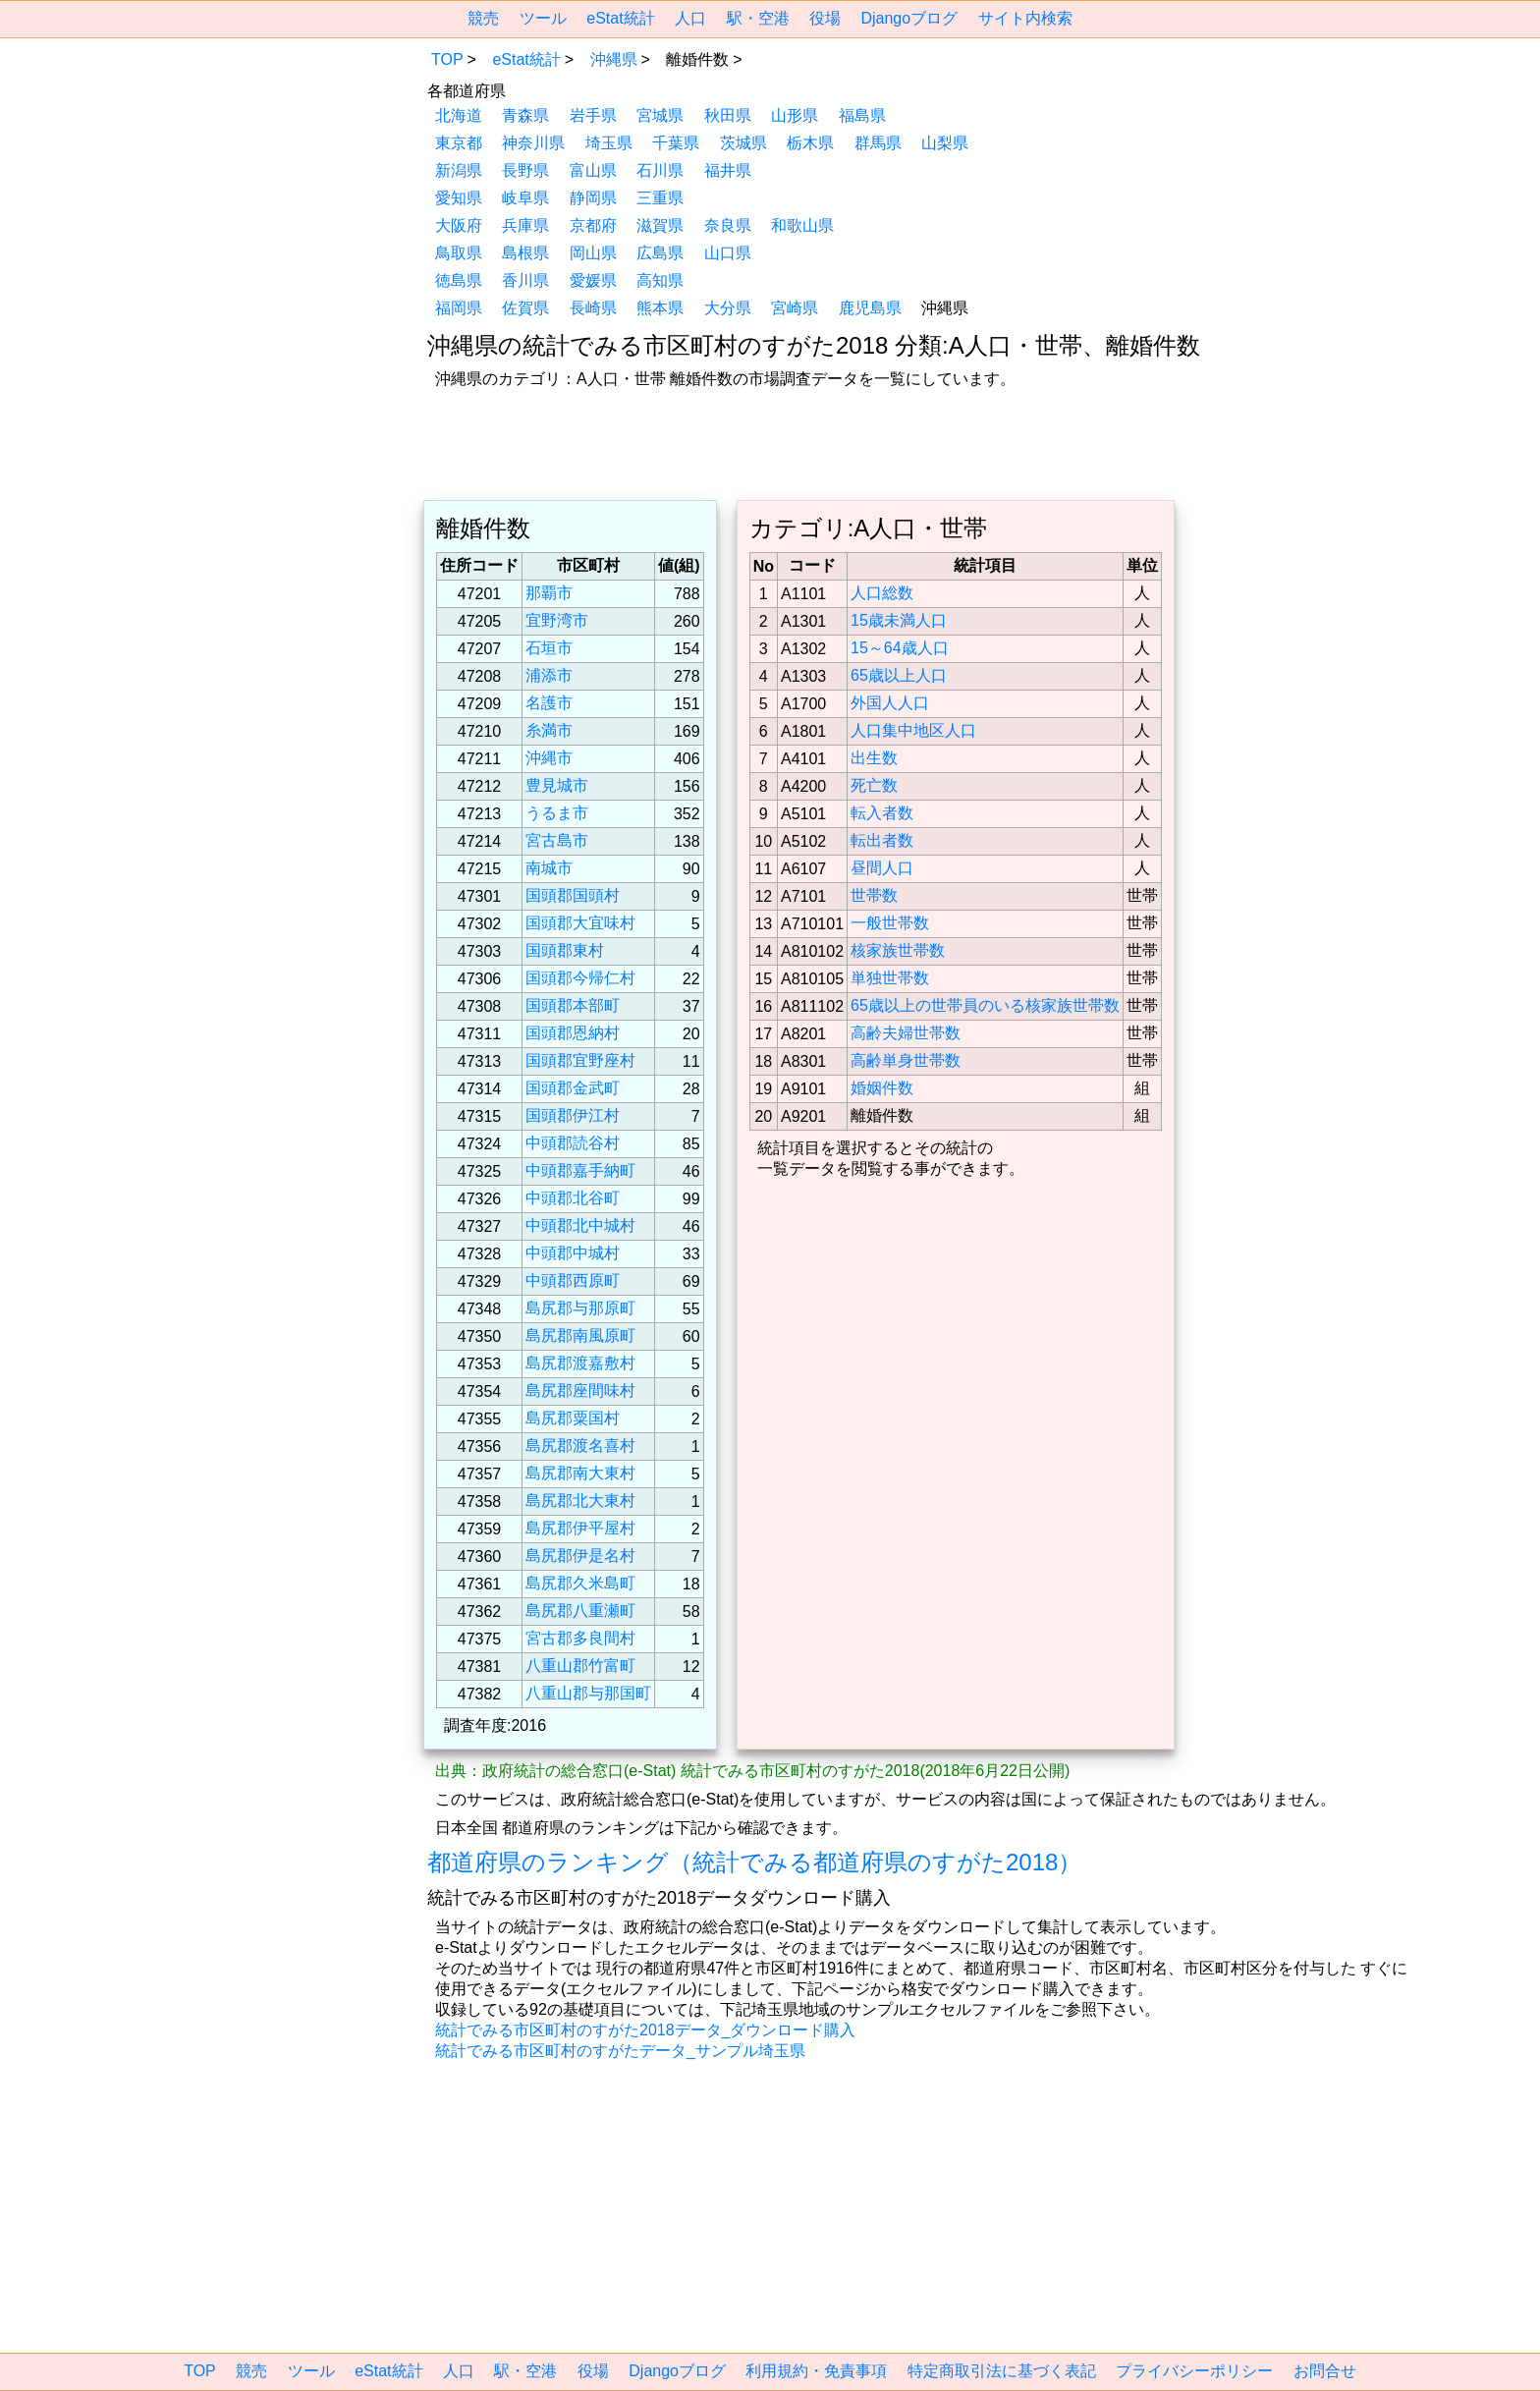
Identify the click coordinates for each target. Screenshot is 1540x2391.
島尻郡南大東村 (580, 1473)
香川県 (525, 280)
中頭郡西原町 (572, 1280)
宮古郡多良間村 (580, 1638)
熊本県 (660, 308)
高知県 (660, 280)
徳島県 (458, 280)
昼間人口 (882, 868)
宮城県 (660, 115)
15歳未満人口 (899, 620)
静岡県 (593, 198)
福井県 (727, 170)
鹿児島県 (870, 308)
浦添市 (549, 675)
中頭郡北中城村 (580, 1225)
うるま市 (556, 813)
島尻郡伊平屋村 (580, 1528)
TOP (447, 59)
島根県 (525, 253)
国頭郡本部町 (572, 1005)
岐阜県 (525, 198)
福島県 (862, 115)
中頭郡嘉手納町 (580, 1170)
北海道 (458, 115)
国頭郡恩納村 (572, 1033)
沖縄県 (613, 59)
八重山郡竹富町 (580, 1665)
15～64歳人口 (900, 647)
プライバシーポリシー (1194, 2371)
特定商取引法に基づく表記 (1002, 2371)
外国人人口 (890, 703)
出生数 (874, 758)
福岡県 (458, 308)
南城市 (549, 868)
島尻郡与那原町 (580, 1308)
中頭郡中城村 (572, 1253)
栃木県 (810, 143)
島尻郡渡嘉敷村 (580, 1363)
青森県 (525, 115)
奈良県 (727, 225)
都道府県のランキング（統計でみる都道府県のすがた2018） (754, 1862)
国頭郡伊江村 (572, 1115)
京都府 (593, 225)
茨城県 (743, 143)
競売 (483, 18)
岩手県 (593, 115)
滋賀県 (660, 225)
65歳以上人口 (899, 675)
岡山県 (593, 253)
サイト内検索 (1025, 18)
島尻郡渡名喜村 (580, 1445)
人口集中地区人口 (913, 730)
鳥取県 (458, 253)
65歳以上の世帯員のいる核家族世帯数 (985, 1005)
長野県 (525, 170)
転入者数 (882, 813)
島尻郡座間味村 (580, 1390)
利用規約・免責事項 (816, 2371)
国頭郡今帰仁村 (580, 978)
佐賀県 (525, 308)
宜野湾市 (556, 620)
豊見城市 (556, 785)
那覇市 (549, 592)
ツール (543, 18)
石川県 (660, 170)
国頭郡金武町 (572, 1088)
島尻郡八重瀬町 (580, 1610)
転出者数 (882, 840)
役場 (825, 18)
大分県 (727, 308)
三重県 (660, 198)
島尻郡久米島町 (580, 1583)
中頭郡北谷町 (572, 1198)
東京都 (458, 143)
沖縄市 (549, 758)
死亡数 (874, 785)
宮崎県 (794, 308)
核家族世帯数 (898, 950)
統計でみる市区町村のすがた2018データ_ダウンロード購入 (645, 2030)
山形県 (794, 115)
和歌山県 (802, 225)
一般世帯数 (890, 923)
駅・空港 (758, 18)
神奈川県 (533, 143)
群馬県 (878, 143)
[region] (264, 169)
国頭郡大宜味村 (580, 923)
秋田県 (727, 115)
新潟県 (458, 170)
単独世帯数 (890, 978)
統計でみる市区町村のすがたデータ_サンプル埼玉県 (620, 2050)
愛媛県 (593, 280)
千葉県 (675, 143)
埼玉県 (608, 143)
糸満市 (549, 730)
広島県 (660, 253)
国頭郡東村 (564, 950)
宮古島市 (556, 840)
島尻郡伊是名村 (580, 1555)
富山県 (593, 170)
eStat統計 (620, 18)
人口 (690, 18)
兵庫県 (525, 225)
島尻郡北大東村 (580, 1500)
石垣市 (549, 647)
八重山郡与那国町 (588, 1693)
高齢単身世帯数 (906, 1060)
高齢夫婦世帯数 (906, 1033)
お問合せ (1324, 2371)
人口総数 (882, 592)
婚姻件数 (882, 1088)
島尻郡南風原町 (580, 1335)
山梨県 (944, 143)
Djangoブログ (909, 18)
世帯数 (874, 895)
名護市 (549, 703)
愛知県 (458, 198)
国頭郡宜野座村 (580, 1060)
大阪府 (458, 225)
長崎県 (593, 308)
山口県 (727, 253)
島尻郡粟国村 (572, 1418)
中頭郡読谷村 (572, 1143)
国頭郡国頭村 (572, 895)
